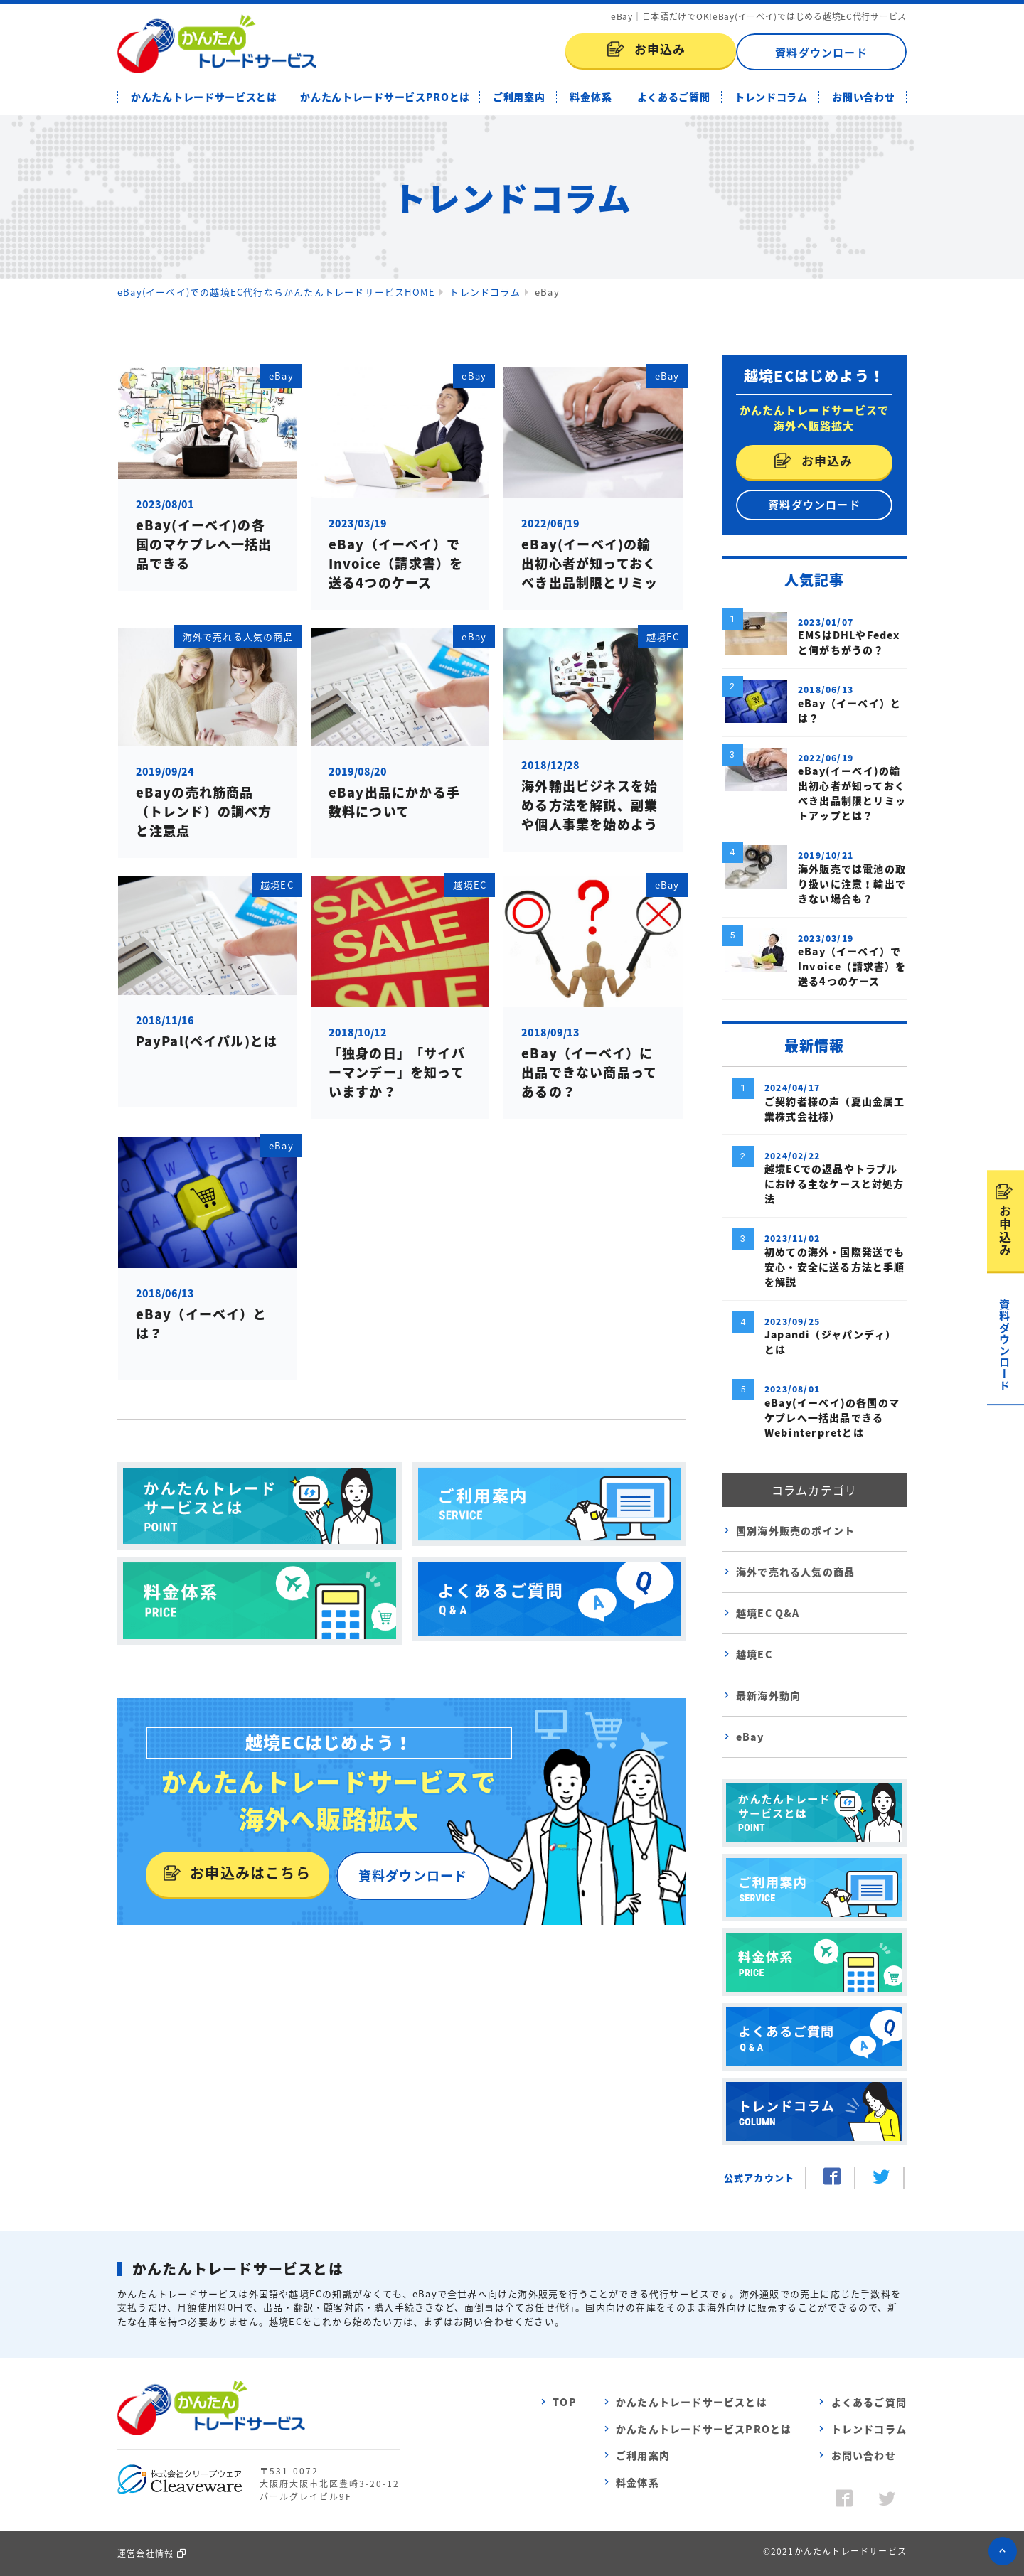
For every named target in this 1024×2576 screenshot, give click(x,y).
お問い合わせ (863, 97)
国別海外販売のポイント (795, 1530)
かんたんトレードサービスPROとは (385, 97)
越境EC (754, 1654)
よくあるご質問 (673, 97)
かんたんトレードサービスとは (204, 97)
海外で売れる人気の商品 (795, 1572)
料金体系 (591, 97)
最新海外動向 (768, 1695)
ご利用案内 (519, 97)
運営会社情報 (145, 2553)
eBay (750, 1736)
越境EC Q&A (768, 1613)
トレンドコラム (771, 97)
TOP (565, 2402)
